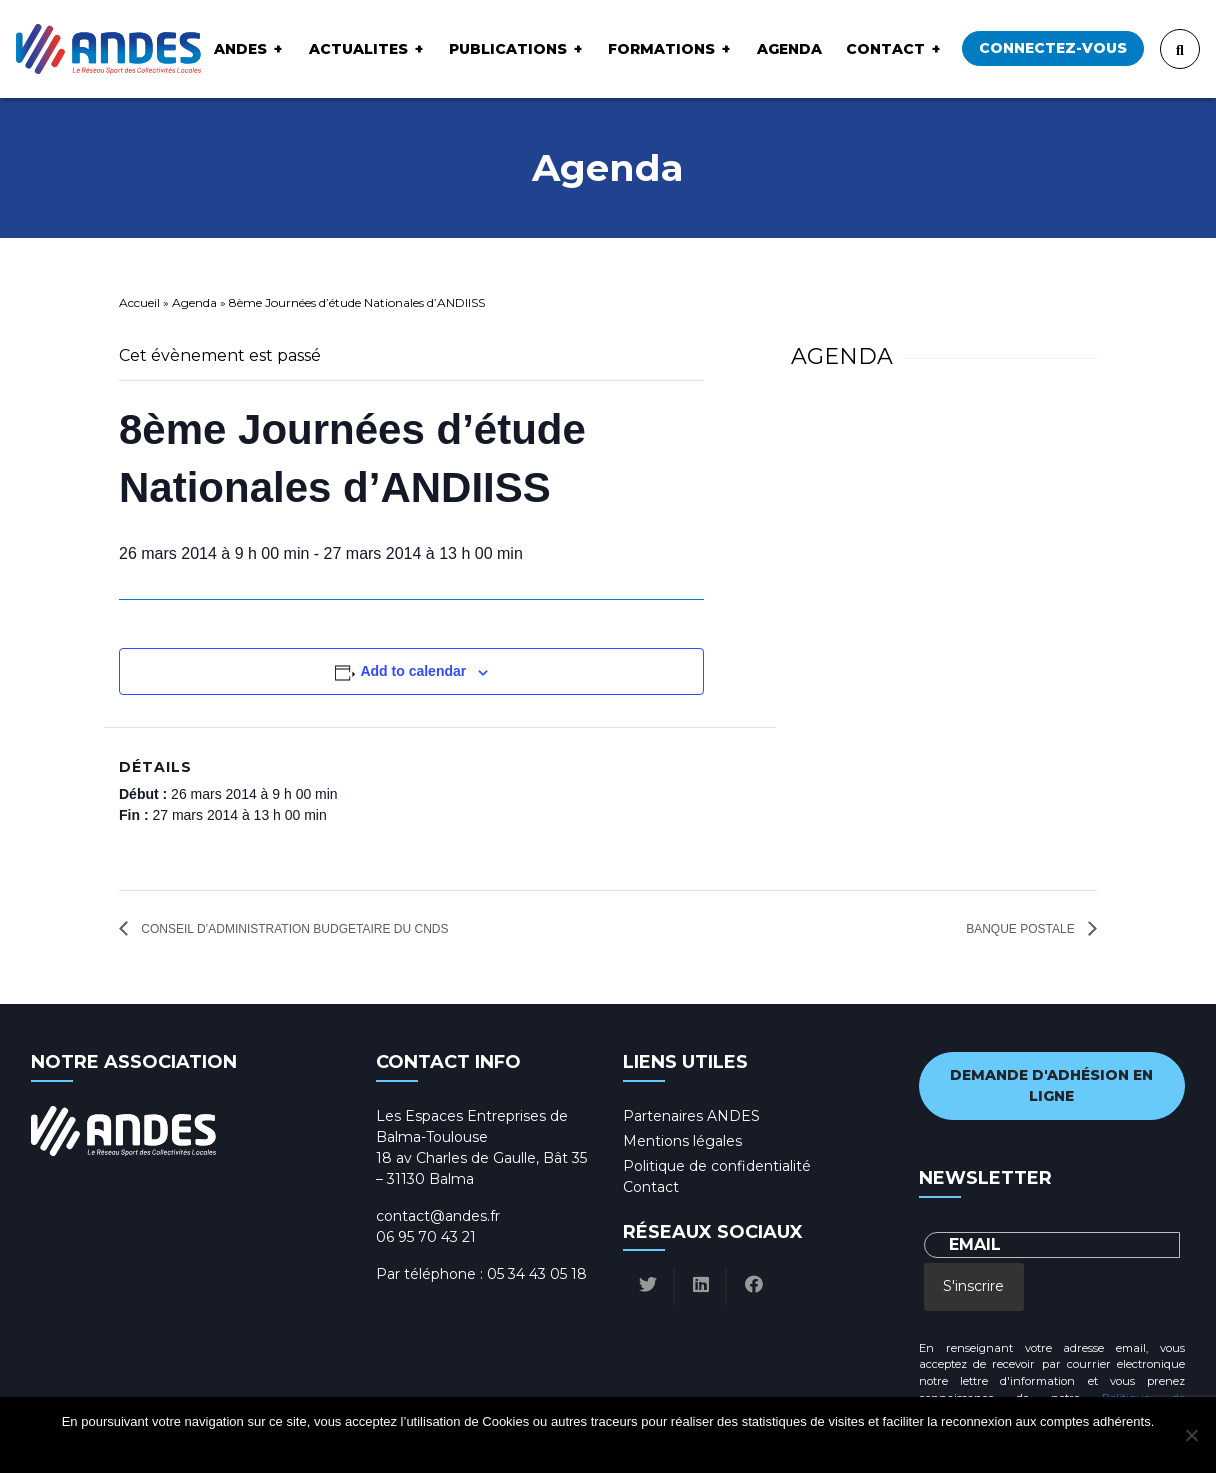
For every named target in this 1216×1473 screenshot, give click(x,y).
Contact (885, 49)
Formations (661, 49)
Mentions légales (682, 1141)
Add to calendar (413, 671)
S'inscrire (973, 1286)
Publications (508, 49)
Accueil (139, 302)
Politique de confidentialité (717, 1166)
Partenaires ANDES (691, 1116)
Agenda (789, 49)
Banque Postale (1022, 929)
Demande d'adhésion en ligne (1051, 1085)
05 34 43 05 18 (537, 1274)
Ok (532, 1447)
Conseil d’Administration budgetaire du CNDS (293, 929)
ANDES (240, 49)
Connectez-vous (1053, 48)
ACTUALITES (358, 49)
